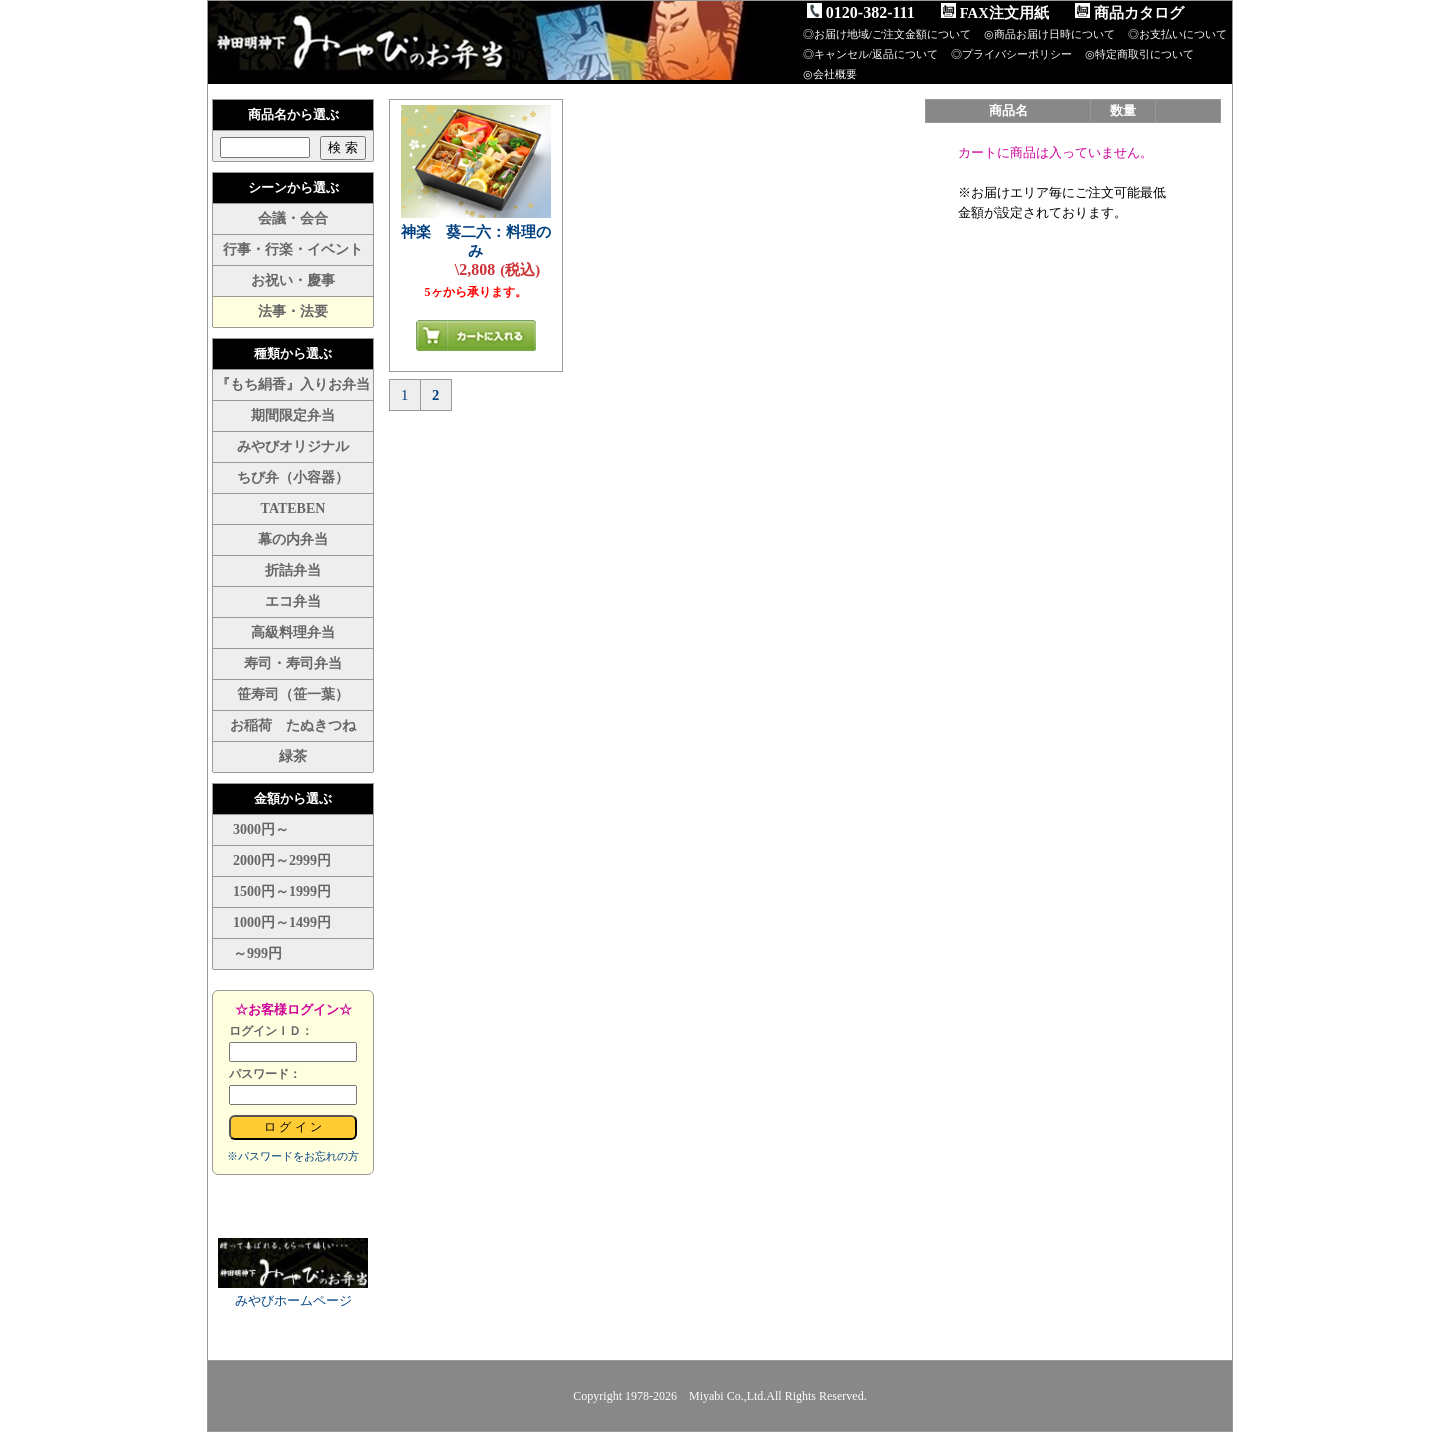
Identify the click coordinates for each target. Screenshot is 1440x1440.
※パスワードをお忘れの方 (293, 1156)
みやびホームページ (293, 1300)
